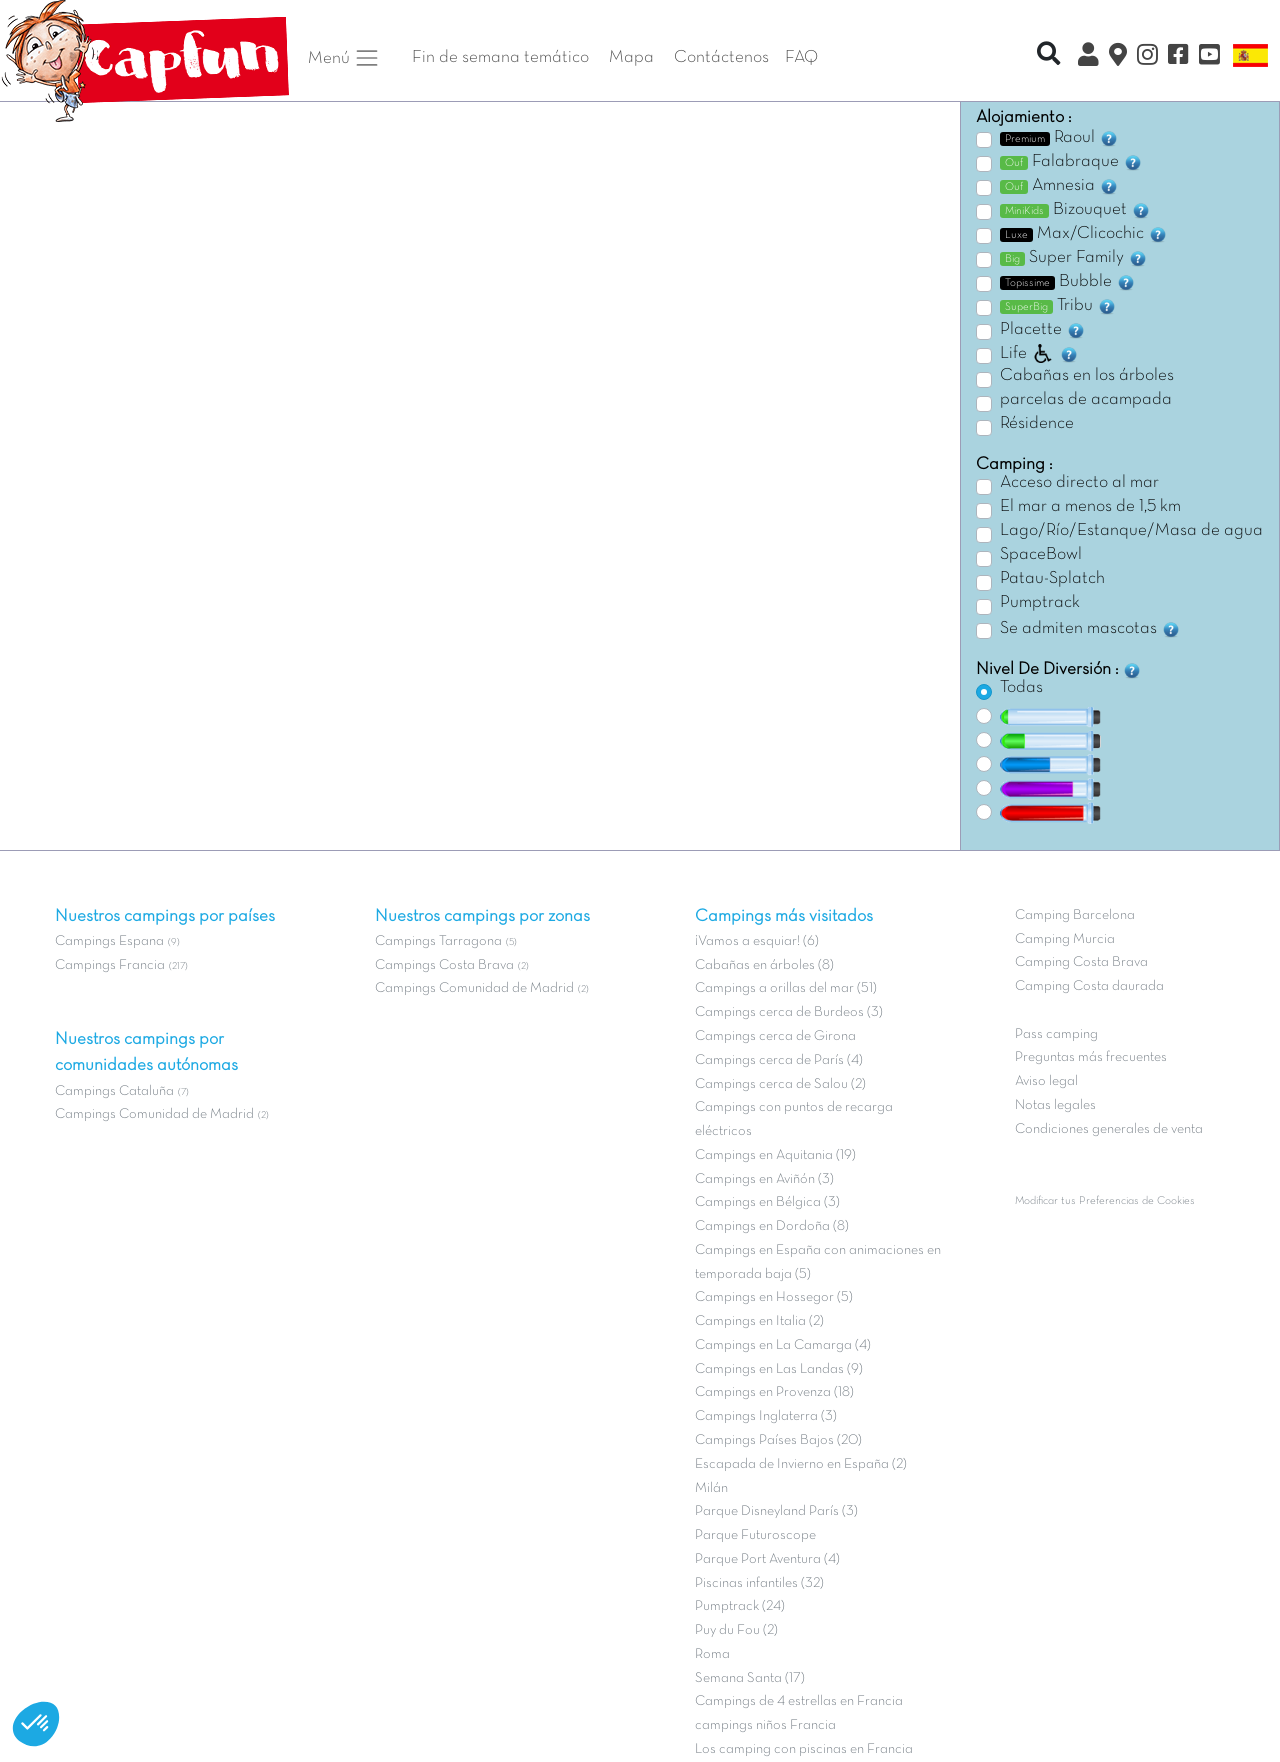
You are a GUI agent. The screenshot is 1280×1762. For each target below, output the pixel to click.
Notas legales (1055, 1105)
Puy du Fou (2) (736, 1630)
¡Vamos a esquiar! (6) (757, 941)
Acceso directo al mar (1079, 483)
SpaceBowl (1041, 555)
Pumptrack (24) (740, 1606)
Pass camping (1056, 1034)
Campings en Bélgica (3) (767, 1202)
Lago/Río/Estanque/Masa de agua (1131, 531)
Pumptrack (1040, 603)
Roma (712, 1654)
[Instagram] (1147, 58)
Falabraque (1071, 162)
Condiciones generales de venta (1109, 1129)
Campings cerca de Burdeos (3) (789, 1012)
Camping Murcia (1065, 939)
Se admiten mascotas (1090, 629)
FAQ (801, 58)
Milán (711, 1488)
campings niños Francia (765, 1725)
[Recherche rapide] (1048, 57)
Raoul (1059, 138)
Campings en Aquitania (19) (775, 1155)
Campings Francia (110, 965)
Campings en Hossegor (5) (774, 1297)
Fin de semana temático (500, 58)
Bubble (1068, 282)
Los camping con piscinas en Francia (804, 1749)
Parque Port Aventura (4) (767, 1559)
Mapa (631, 58)
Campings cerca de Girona (775, 1036)
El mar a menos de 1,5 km (1090, 507)
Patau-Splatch (1052, 579)
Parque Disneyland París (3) (776, 1511)
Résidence (1037, 424)
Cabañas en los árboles (1087, 376)
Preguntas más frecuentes (1091, 1057)
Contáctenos (721, 58)
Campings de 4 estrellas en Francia (799, 1701)
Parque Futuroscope (755, 1535)
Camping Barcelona (1075, 915)
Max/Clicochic (1084, 234)
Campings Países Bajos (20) (778, 1440)
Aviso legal (1046, 1081)
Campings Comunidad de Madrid (154, 1114)
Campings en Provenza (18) (774, 1392)
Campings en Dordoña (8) (772, 1226)
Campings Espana (109, 941)
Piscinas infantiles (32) (759, 1583)
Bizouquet (1075, 210)
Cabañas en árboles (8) (764, 965)
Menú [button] (344, 58)
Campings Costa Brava (444, 965)
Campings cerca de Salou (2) (780, 1084)
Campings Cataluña (114, 1091)
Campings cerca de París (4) (779, 1060)
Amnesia (1059, 186)
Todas (1021, 688)
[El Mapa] (1118, 58)
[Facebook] (1178, 58)
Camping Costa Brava (1081, 962)
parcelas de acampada (1086, 400)
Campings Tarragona (438, 941)
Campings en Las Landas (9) (779, 1369)
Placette (1043, 330)
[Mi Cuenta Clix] (1088, 58)
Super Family (1074, 258)
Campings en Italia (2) (759, 1321)
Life (1039, 354)
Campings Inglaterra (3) (766, 1416)
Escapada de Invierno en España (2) (801, 1464)
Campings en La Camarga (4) (783, 1345)
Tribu (1058, 306)
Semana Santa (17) (750, 1678)
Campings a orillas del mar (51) (786, 988)
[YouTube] (1209, 58)
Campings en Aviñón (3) (764, 1179)
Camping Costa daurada (1089, 986)
